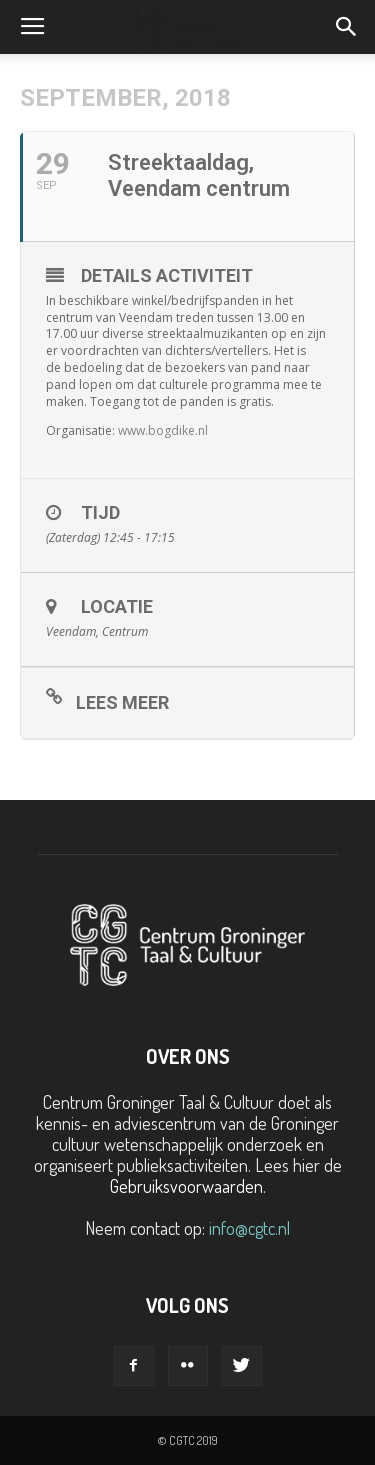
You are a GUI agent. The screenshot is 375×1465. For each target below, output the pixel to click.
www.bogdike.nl (163, 430)
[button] (347, 27)
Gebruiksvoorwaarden (186, 1186)
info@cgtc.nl (249, 1228)
